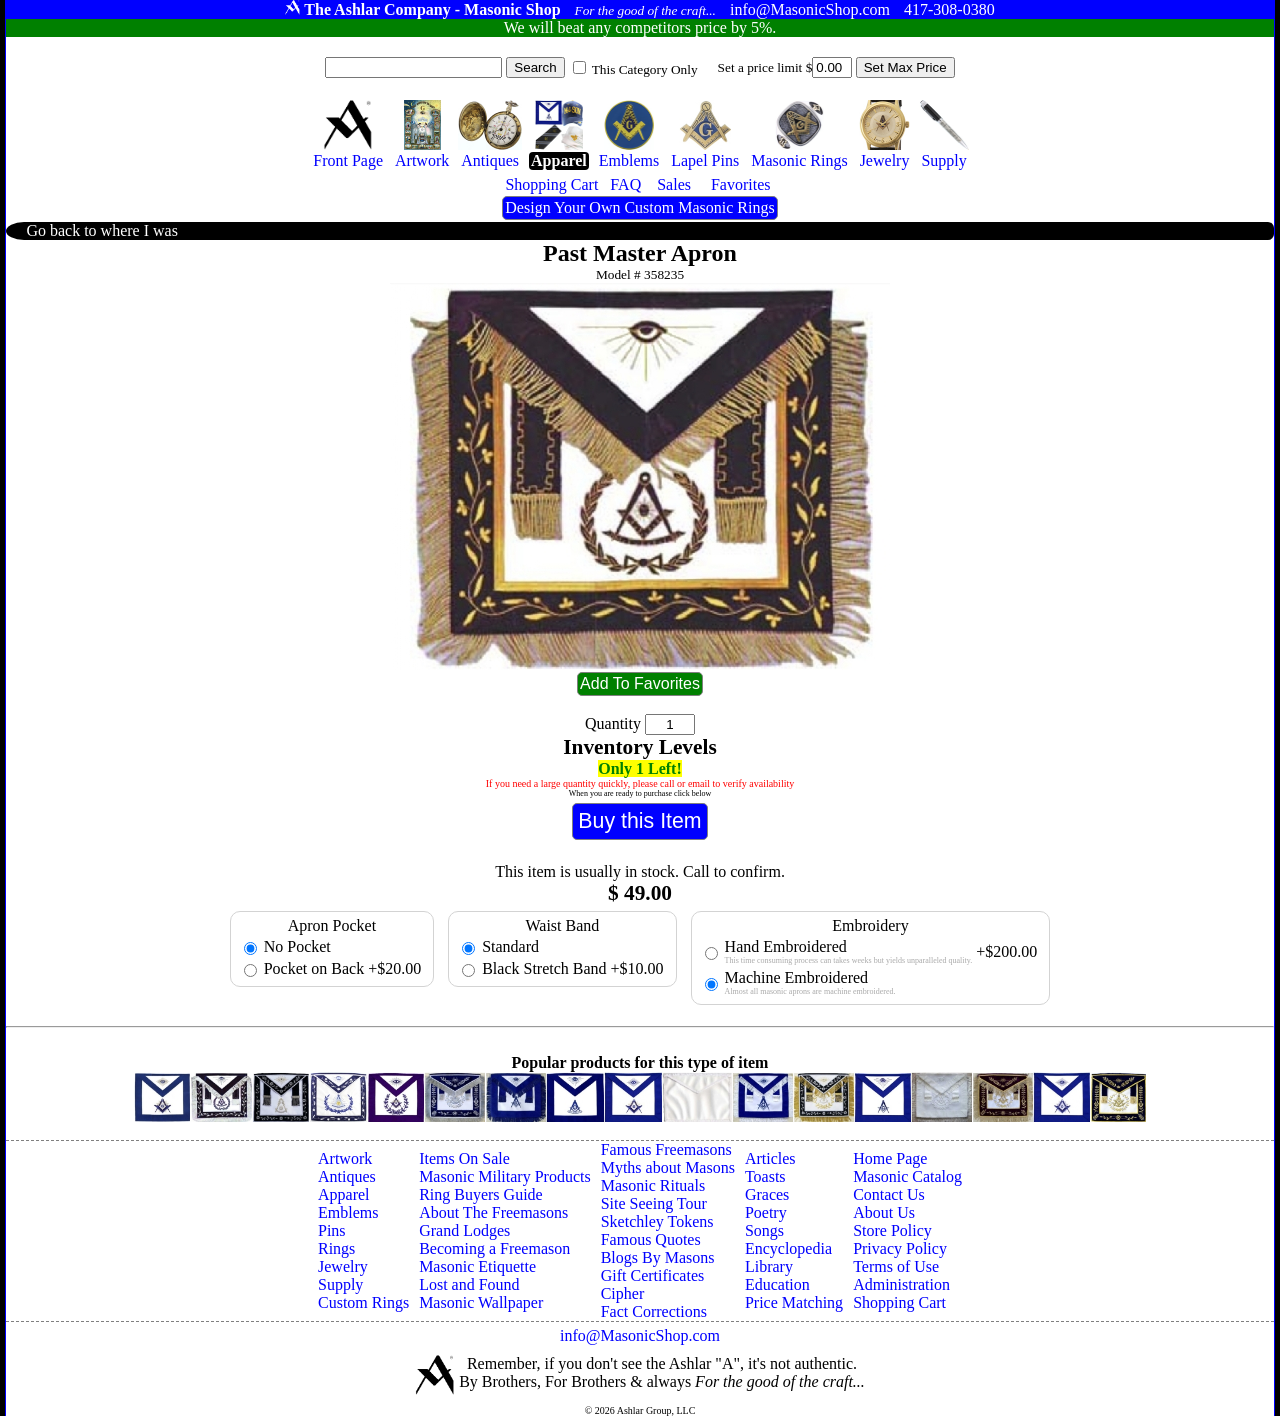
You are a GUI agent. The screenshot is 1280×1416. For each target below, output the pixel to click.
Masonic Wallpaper (481, 1302)
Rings (336, 1248)
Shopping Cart (899, 1302)
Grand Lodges (464, 1230)
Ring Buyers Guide (481, 1194)
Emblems (348, 1212)
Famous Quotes (651, 1239)
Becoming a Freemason (494, 1248)
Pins (332, 1230)
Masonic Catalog (907, 1176)
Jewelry (343, 1266)
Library (769, 1266)
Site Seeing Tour (654, 1203)
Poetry (766, 1212)
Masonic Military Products (505, 1176)
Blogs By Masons (658, 1257)
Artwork (345, 1158)
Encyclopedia (788, 1248)
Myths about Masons (668, 1167)
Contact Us (889, 1194)
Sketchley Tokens (657, 1221)
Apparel (344, 1194)
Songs (764, 1230)
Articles (770, 1158)
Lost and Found (469, 1284)
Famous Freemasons (666, 1149)
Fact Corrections (654, 1311)
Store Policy (892, 1230)
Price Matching (794, 1302)
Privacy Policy (900, 1248)
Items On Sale (464, 1158)
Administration (901, 1284)
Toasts (765, 1176)
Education (777, 1284)
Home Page (890, 1158)
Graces (767, 1194)
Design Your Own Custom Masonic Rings (639, 207)
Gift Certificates (653, 1275)
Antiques (347, 1176)
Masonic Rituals (653, 1185)
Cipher (623, 1293)
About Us (884, 1212)
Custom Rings (363, 1302)
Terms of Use (896, 1266)
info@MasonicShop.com (640, 1335)
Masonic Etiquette (477, 1266)
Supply (340, 1284)
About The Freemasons (493, 1212)
